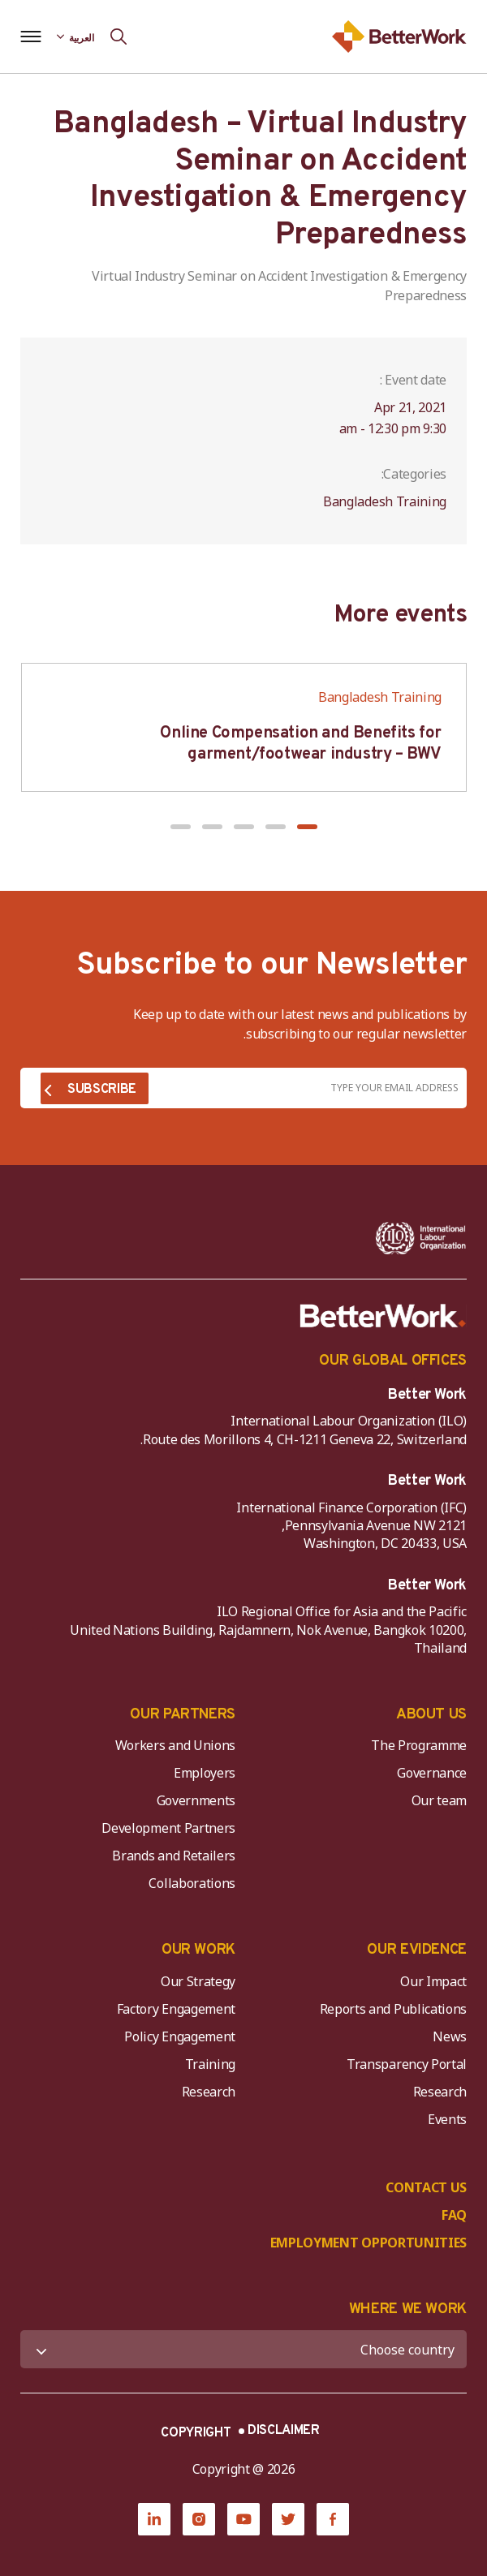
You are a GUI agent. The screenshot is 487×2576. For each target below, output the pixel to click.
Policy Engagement (177, 2036)
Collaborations (192, 1883)
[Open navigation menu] (30, 36)
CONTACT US (426, 2187)
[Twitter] (288, 2519)
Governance (432, 1773)
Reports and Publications (393, 2009)
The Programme (419, 1745)
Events (447, 2119)
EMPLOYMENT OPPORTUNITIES (368, 2242)
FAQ (454, 2215)
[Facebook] (333, 2519)
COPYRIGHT (196, 2433)
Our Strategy (198, 1981)
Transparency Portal (407, 2064)
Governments (196, 1800)
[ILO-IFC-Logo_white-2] (421, 1238)
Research (440, 2092)
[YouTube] (243, 2519)
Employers (204, 1773)
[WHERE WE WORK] (243, 2349)
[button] (307, 826)
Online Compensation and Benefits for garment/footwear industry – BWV (301, 744)
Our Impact (433, 1981)
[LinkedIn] (154, 2519)
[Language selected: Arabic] (75, 36)
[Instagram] (199, 2519)
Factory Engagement (176, 2009)
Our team (439, 1800)
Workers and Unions (175, 1745)
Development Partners (168, 1828)
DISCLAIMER (284, 2431)
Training (210, 2064)
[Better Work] (383, 1316)
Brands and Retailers (173, 1855)
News (450, 2036)
